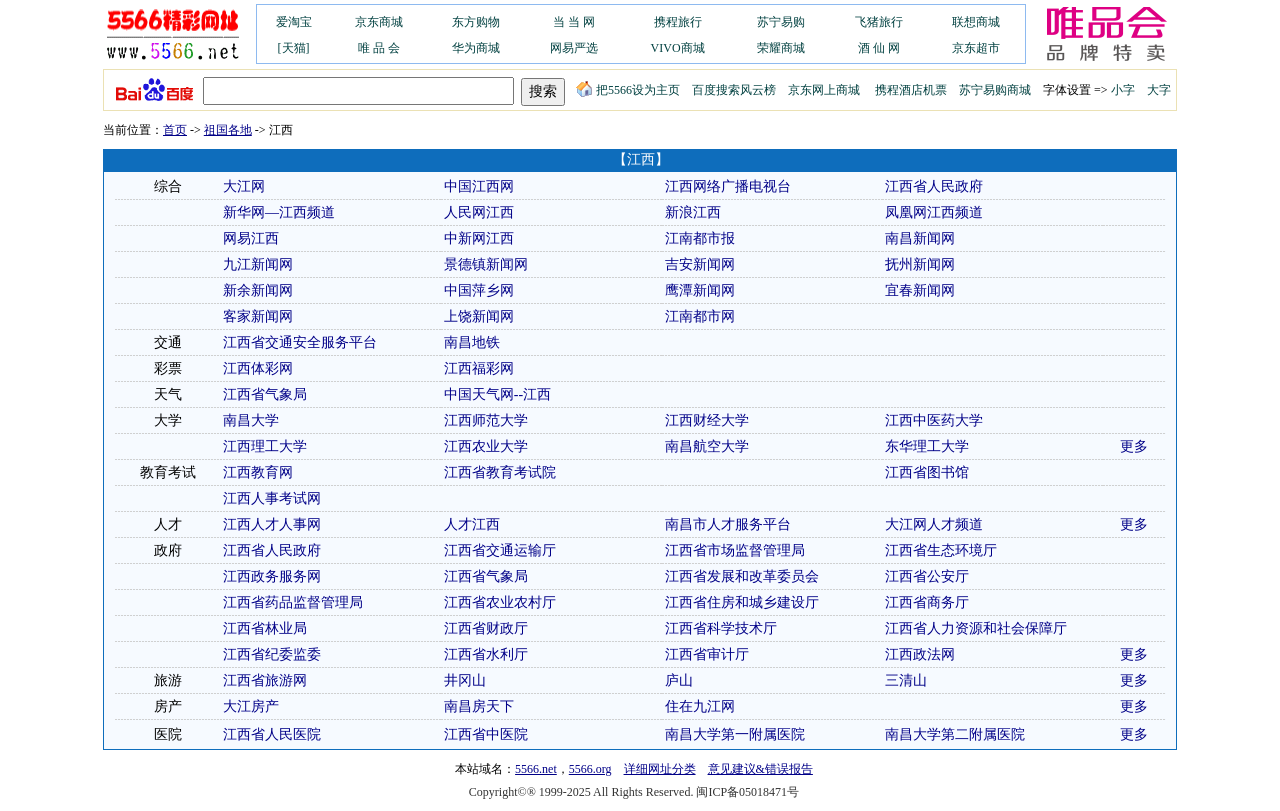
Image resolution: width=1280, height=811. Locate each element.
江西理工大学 (265, 446)
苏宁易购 (781, 22)
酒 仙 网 (879, 48)
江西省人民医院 (272, 734)
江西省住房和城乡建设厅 (742, 602)
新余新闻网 (258, 290)
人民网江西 (479, 212)
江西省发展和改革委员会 (742, 576)
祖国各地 (228, 130)
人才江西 (472, 524)
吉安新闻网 (700, 264)
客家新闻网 (258, 316)
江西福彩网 (479, 368)
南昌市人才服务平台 (728, 524)
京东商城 (379, 22)
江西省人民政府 (934, 186)
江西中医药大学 (934, 420)
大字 (1159, 90)
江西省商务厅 (927, 602)
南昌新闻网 (920, 238)
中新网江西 (479, 238)
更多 (1134, 446)
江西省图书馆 (927, 472)
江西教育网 (258, 472)
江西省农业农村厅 (500, 602)
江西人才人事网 (272, 524)
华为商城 (476, 48)
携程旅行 (678, 22)
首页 (175, 130)
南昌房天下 (479, 706)
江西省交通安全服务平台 (300, 342)
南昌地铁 (472, 342)
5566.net (536, 769)
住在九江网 (700, 706)
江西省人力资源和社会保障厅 (976, 628)
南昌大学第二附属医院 (955, 734)
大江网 (244, 186)
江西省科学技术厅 (721, 628)
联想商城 (976, 22)
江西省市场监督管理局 (735, 550)
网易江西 (251, 238)
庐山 (679, 680)
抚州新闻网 (920, 264)
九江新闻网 (258, 264)
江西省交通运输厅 (500, 550)
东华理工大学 (927, 446)
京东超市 (976, 48)
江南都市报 (700, 238)
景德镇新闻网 (486, 264)
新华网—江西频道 (279, 212)
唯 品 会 (379, 48)
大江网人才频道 (934, 524)
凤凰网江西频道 (934, 212)
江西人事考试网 (272, 498)
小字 (1123, 90)
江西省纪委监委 (272, 654)
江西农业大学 (486, 446)
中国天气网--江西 (497, 394)
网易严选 (574, 48)
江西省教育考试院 (500, 472)
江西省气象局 (265, 394)
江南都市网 (700, 316)
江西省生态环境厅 (941, 550)
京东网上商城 (824, 90)
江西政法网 (920, 654)
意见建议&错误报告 (760, 769)
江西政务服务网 (272, 576)
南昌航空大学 (707, 446)
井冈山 (465, 680)
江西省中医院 (486, 734)
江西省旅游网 (265, 680)
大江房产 (251, 706)
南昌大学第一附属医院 (735, 734)
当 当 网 (574, 22)
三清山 (906, 680)
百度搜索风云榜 (734, 90)
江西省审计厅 (707, 654)
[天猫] (294, 48)
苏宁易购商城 (995, 90)
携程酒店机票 (911, 90)
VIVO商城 (678, 48)
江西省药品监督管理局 (293, 602)
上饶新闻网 (479, 316)
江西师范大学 (486, 420)
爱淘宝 (294, 22)
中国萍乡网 (479, 290)
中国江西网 (479, 186)
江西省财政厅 (486, 628)
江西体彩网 (258, 368)
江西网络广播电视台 (728, 186)
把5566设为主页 (628, 90)
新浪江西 (693, 212)
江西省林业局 (265, 628)
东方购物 (476, 22)
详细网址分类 (660, 769)
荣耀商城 (781, 48)
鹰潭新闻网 (700, 290)
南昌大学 (251, 420)
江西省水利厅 (486, 654)
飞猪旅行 (879, 22)
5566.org (590, 769)
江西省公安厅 (927, 576)
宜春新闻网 (920, 290)
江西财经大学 (707, 420)
